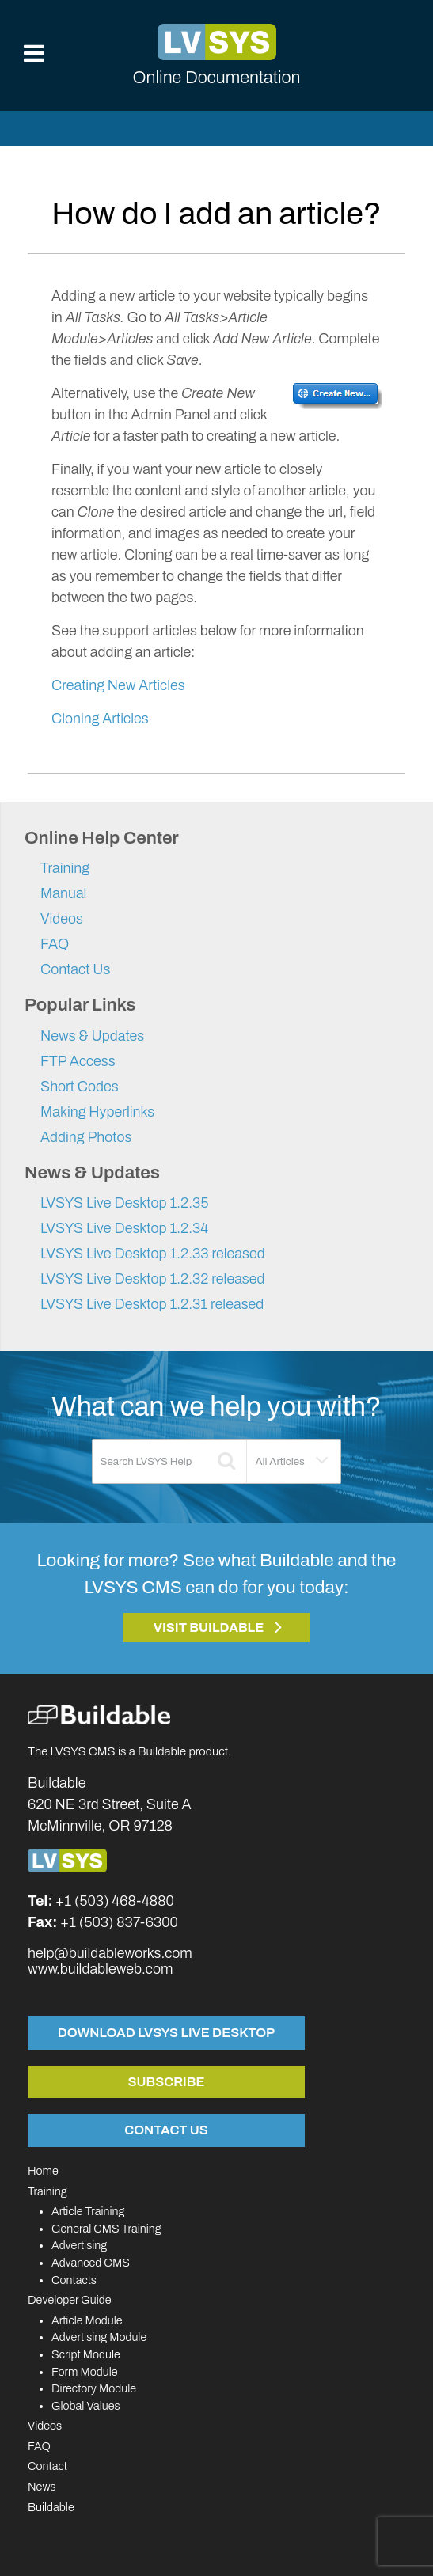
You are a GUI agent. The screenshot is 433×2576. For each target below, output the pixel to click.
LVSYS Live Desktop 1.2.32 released (152, 1279)
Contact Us (75, 969)
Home (43, 2170)
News (42, 2486)
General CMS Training (106, 2228)
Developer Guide (70, 2299)
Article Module (87, 2320)
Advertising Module (98, 2337)
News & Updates (92, 1036)
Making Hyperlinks (97, 1112)
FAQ (54, 944)
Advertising (79, 2245)
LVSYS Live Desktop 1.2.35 (124, 1203)
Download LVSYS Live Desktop (166, 2032)
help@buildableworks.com (110, 1953)
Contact (47, 2466)
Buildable (51, 2507)
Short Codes (79, 1087)
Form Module (84, 2371)
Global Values (85, 2406)
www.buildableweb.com (100, 1969)
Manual (63, 893)
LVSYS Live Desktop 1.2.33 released (152, 1253)
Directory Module (93, 2388)
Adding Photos (85, 1137)
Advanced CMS (90, 2262)
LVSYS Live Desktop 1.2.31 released (152, 1304)
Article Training (87, 2211)
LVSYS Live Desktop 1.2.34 (124, 1228)
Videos (61, 919)
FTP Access (78, 1061)
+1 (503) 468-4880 (114, 1901)
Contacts (74, 2280)
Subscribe (166, 2081)
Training (64, 868)
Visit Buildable (209, 1627)
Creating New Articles (118, 685)
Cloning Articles (100, 719)
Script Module (85, 2354)
